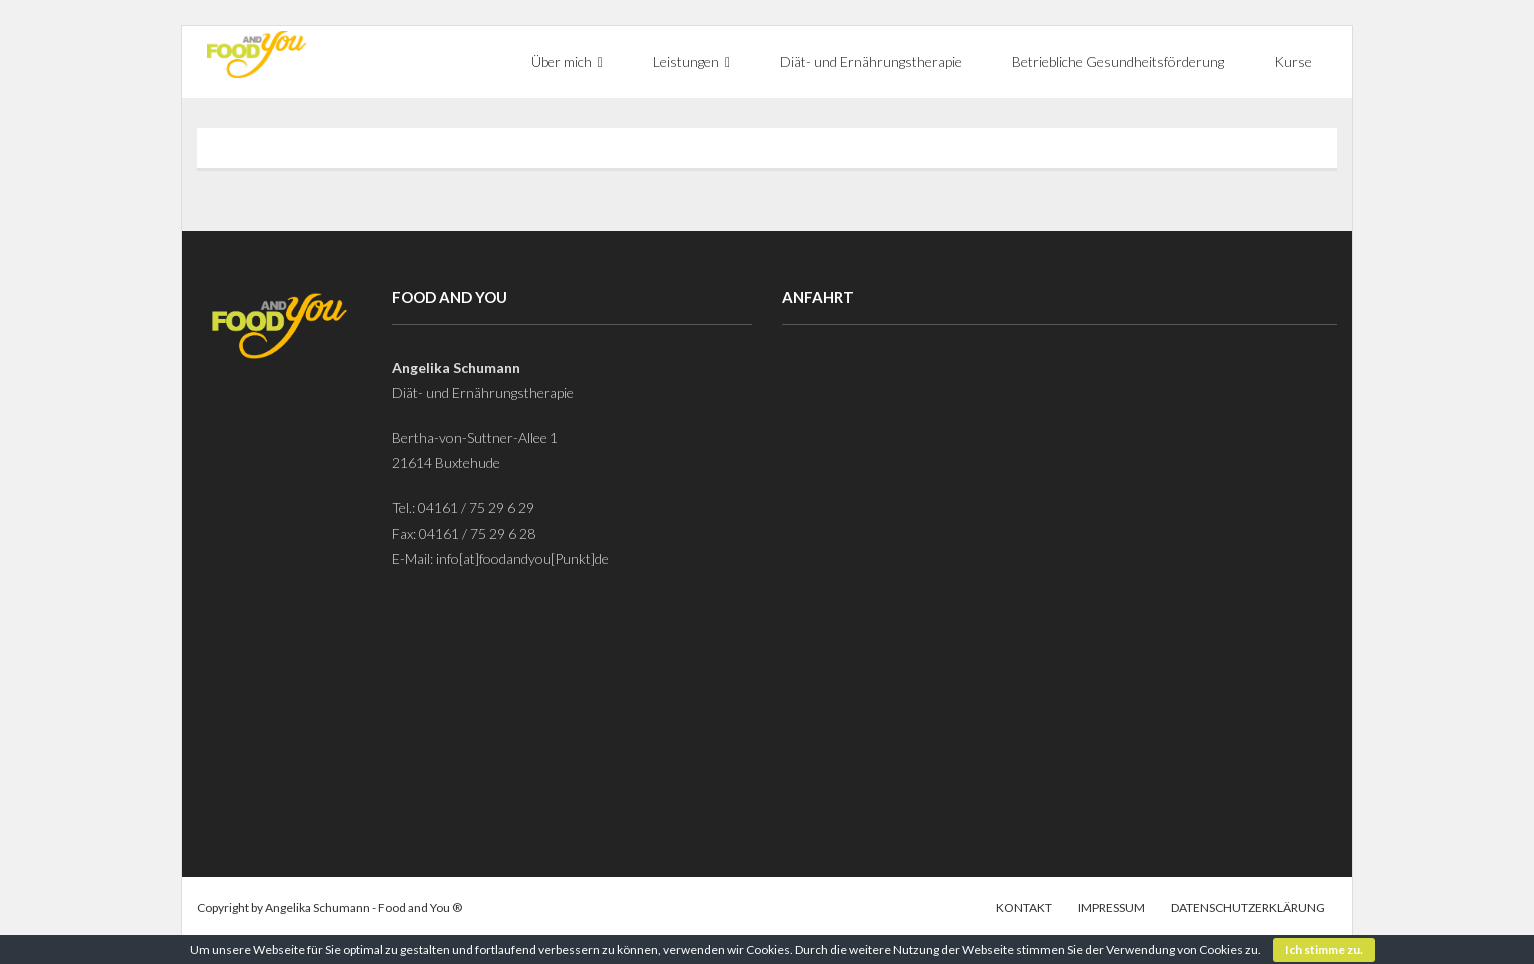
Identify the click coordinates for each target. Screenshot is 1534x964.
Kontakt (1024, 907)
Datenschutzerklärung (1248, 907)
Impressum (1111, 907)
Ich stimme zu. (1324, 949)
